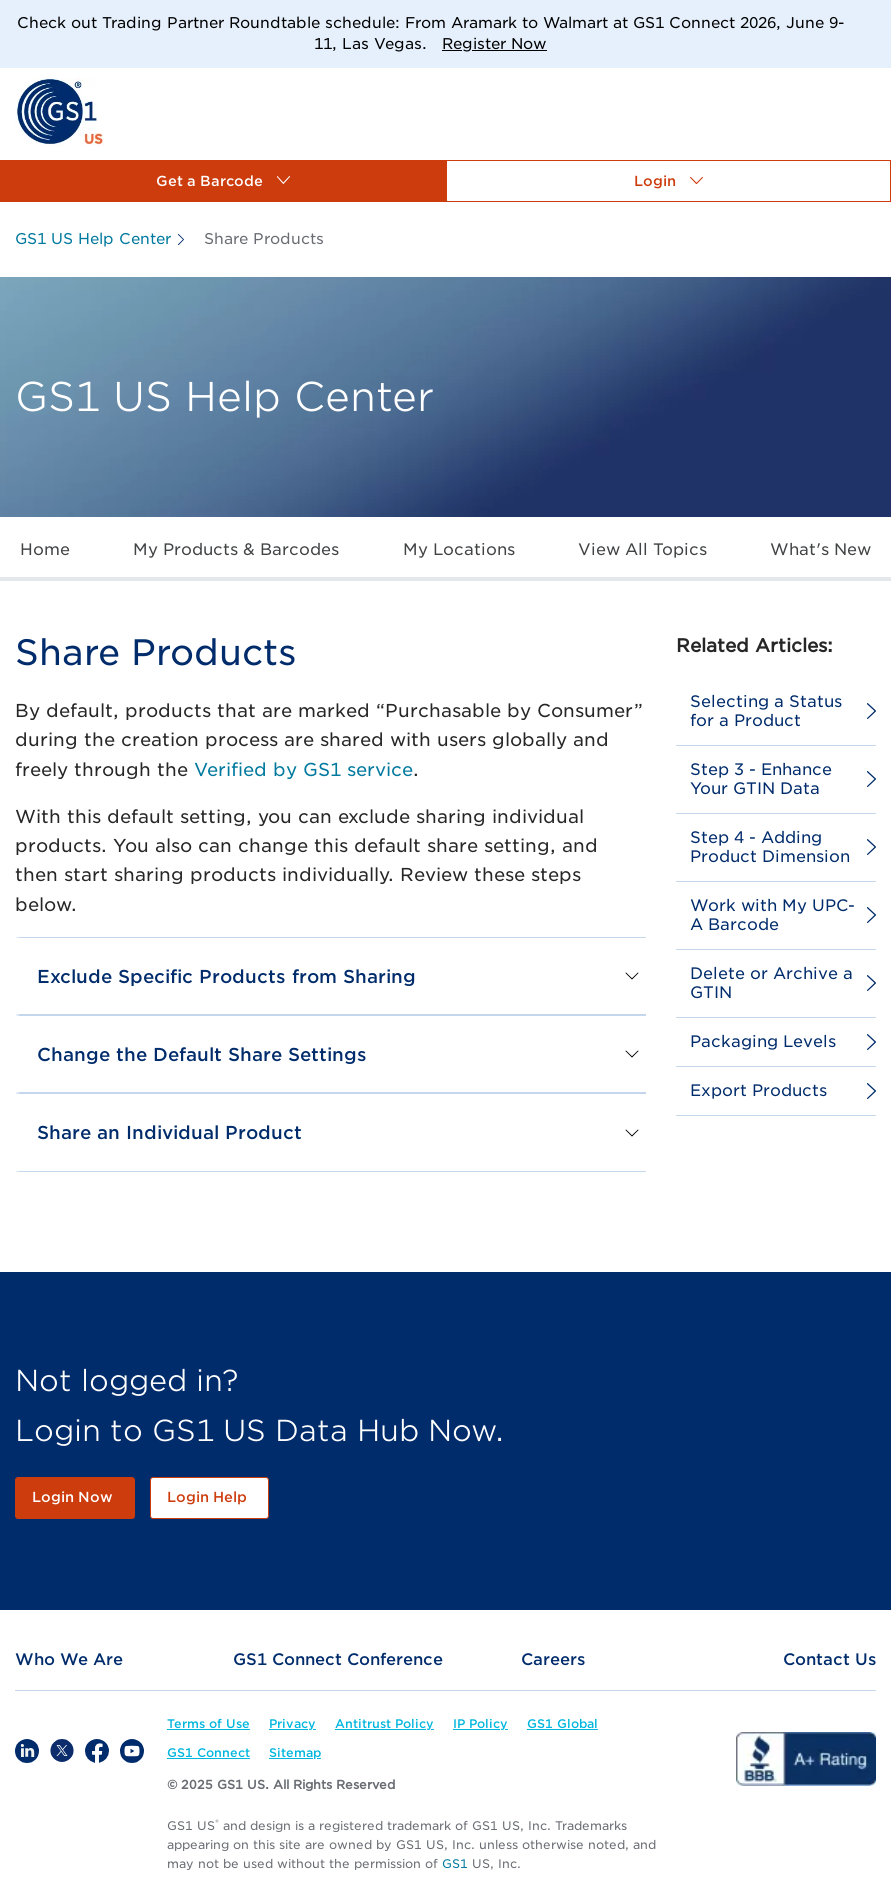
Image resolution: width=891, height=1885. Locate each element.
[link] (59, 110)
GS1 (455, 1863)
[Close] (868, 22)
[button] (223, 181)
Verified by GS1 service (303, 769)
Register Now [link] (494, 44)
